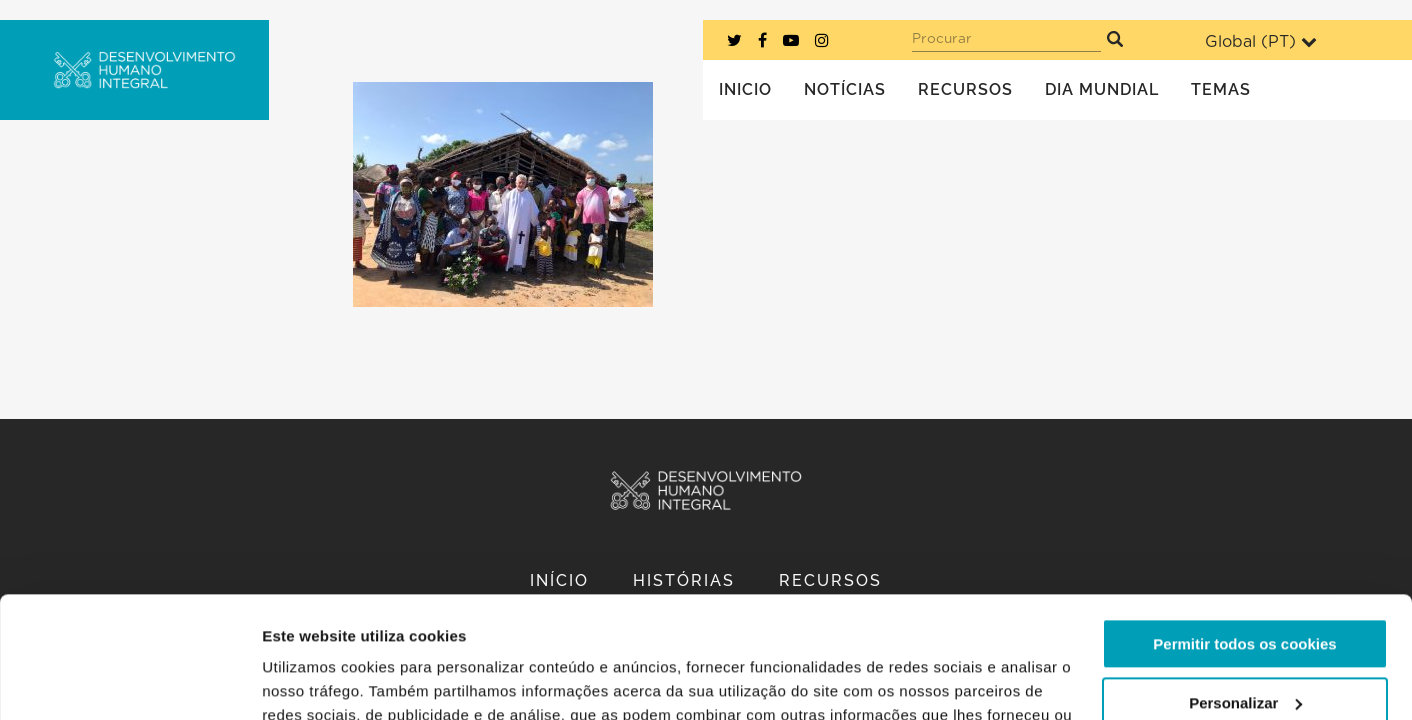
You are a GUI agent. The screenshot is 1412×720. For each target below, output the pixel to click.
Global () (1261, 41)
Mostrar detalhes (323, 680)
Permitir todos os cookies (1244, 530)
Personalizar (1245, 588)
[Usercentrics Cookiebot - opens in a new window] (129, 681)
